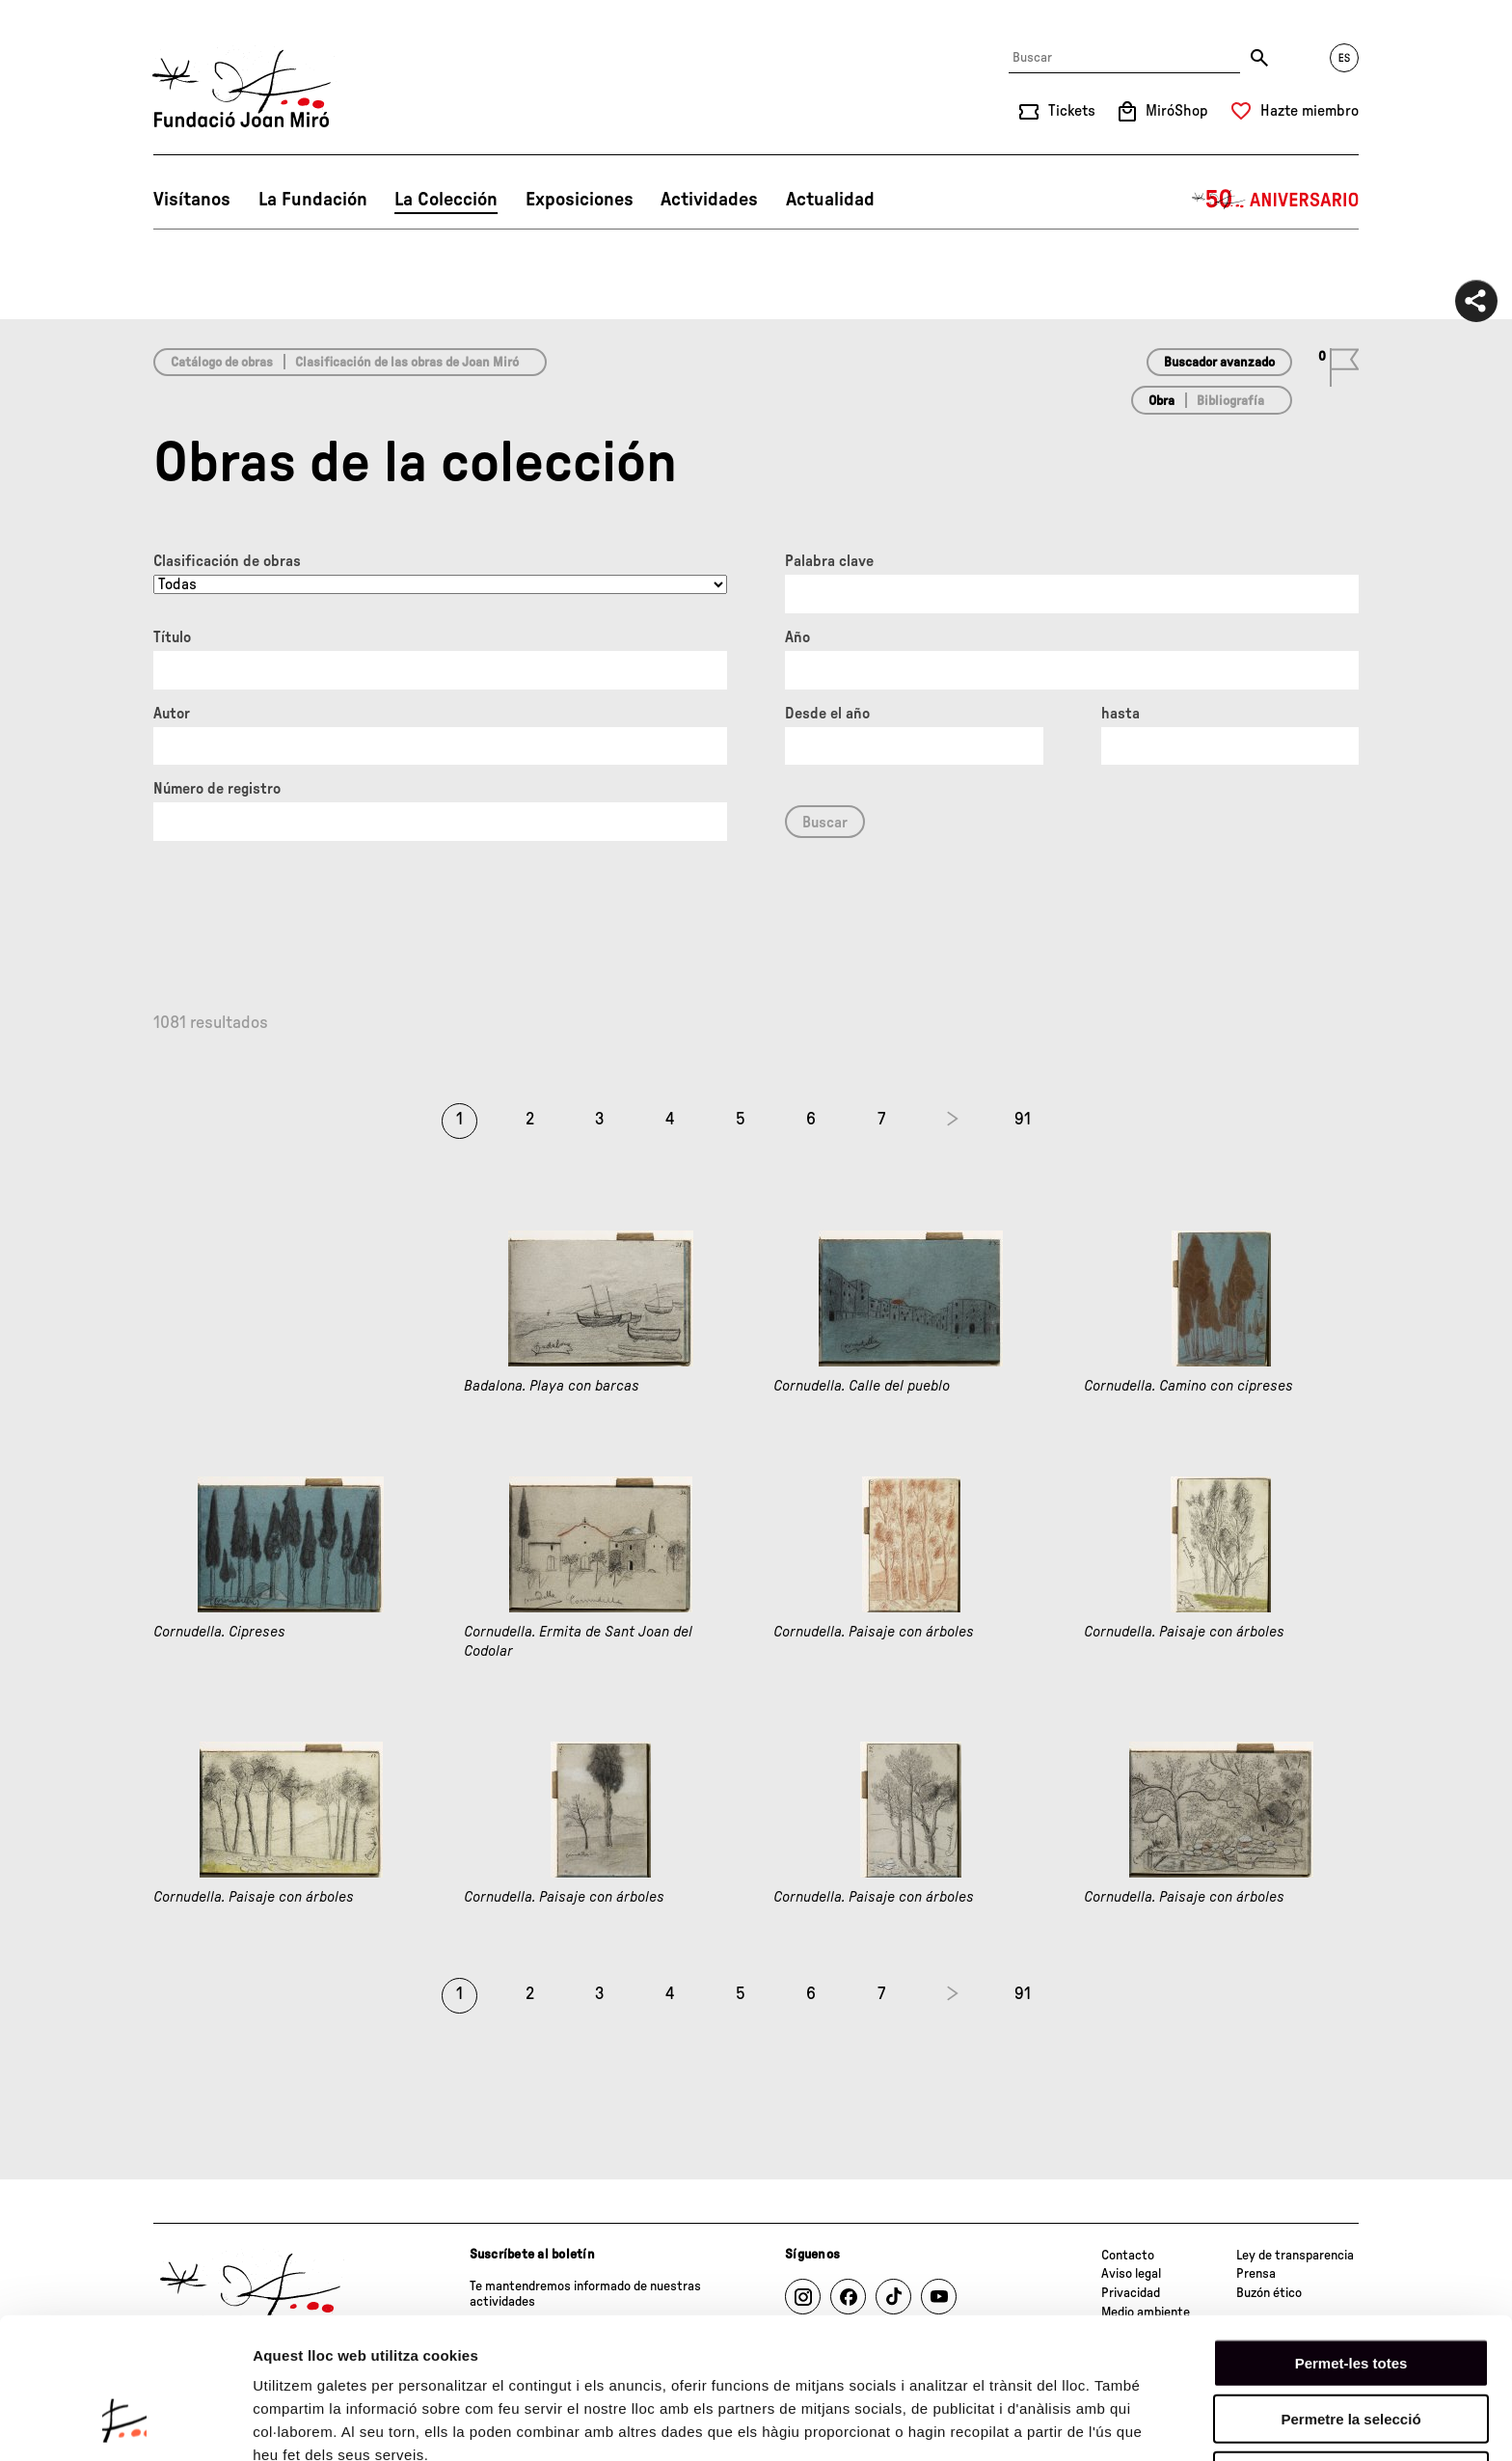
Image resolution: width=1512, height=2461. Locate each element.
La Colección (446, 199)
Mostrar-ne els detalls (328, 2423)
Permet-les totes (1351, 2239)
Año (797, 637)
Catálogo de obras (222, 362)
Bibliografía (1230, 401)
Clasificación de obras (227, 561)
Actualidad (830, 199)
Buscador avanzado (1219, 362)
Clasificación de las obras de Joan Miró (407, 362)
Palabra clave (829, 561)
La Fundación (312, 199)
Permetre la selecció (1350, 2296)
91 (1022, 1119)
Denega (1351, 2352)
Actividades (709, 199)
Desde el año (827, 713)
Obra (1161, 401)
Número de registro (217, 789)
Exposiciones (580, 199)
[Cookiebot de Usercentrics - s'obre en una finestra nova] (124, 2423)
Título (172, 637)
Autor (171, 713)
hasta (1120, 713)
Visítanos (191, 199)
